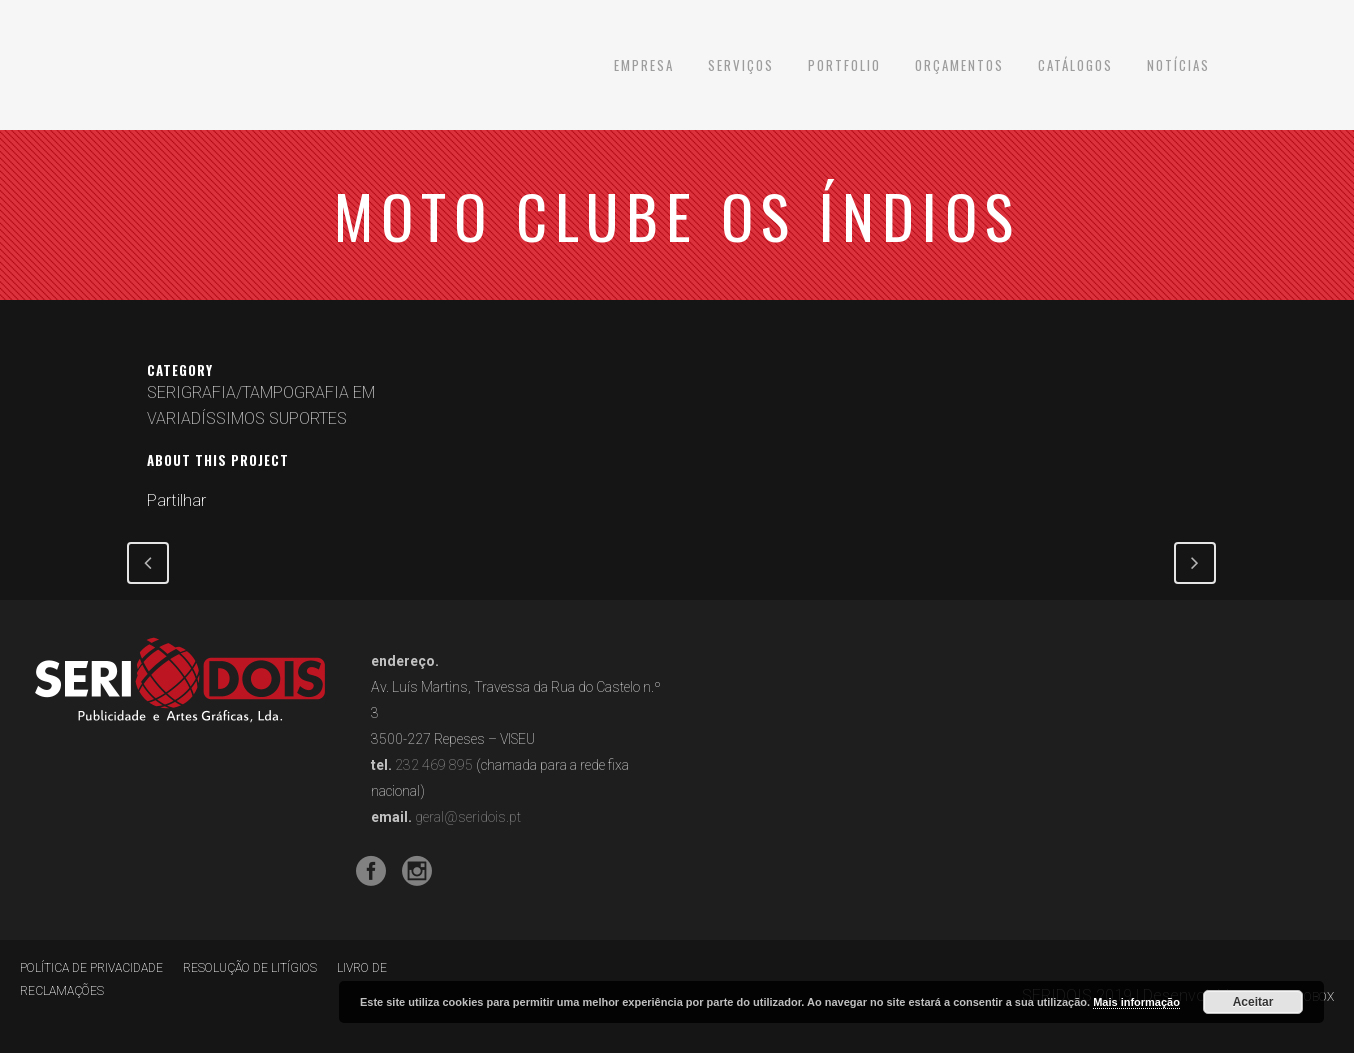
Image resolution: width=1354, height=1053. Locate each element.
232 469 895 (434, 765)
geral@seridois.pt (468, 817)
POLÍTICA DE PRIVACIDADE (91, 968)
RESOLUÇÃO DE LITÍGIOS (250, 968)
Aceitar (1253, 1002)
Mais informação (1136, 1002)
